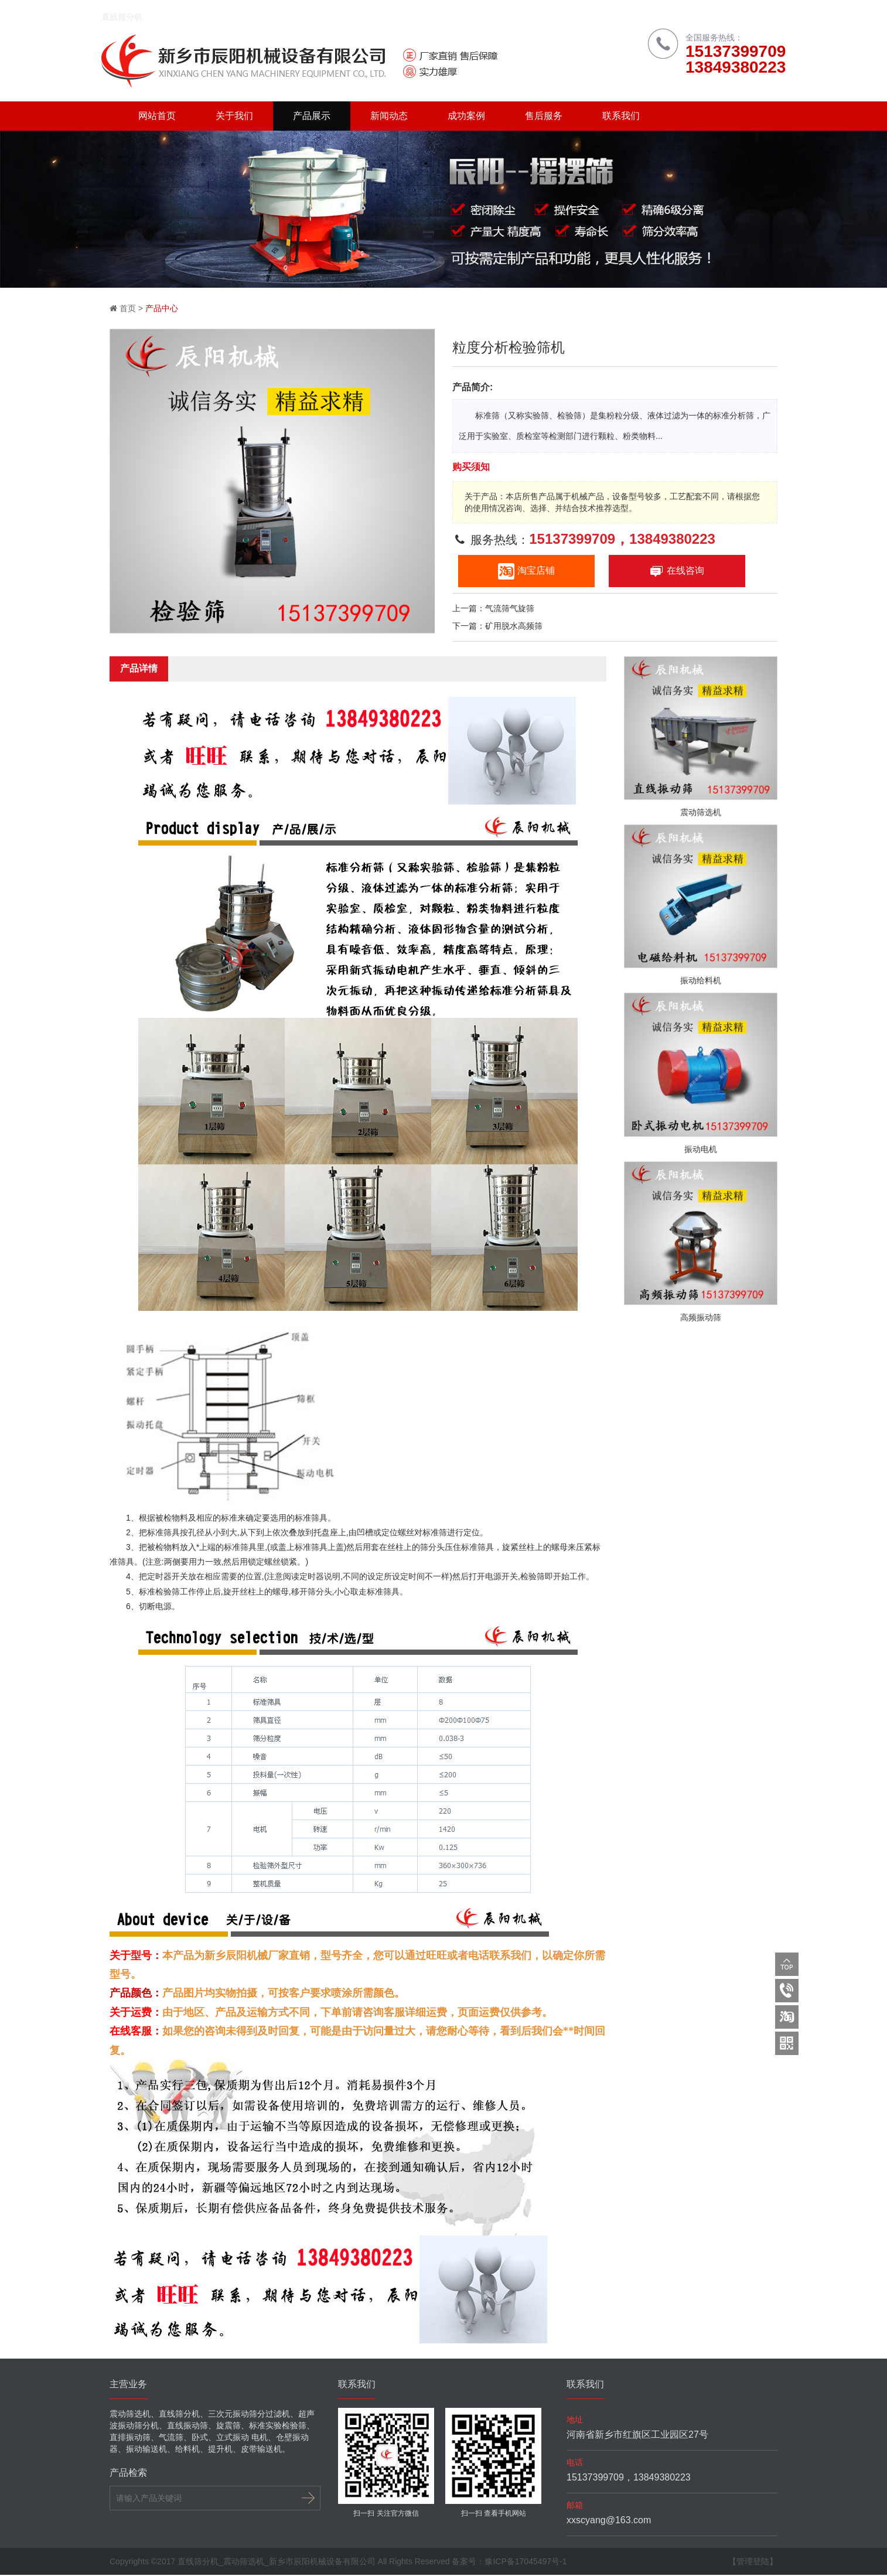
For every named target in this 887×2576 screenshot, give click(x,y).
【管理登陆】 (752, 2562)
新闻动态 (389, 117)
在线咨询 (677, 572)
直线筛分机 (130, 17)
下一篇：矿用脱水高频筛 (497, 627)
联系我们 (621, 117)
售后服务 (543, 117)
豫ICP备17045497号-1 (526, 2562)
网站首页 (157, 117)
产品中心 (161, 309)
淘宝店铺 (526, 572)
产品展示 (311, 117)
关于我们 (234, 117)
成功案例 (466, 117)
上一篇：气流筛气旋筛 (493, 609)
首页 (128, 309)
